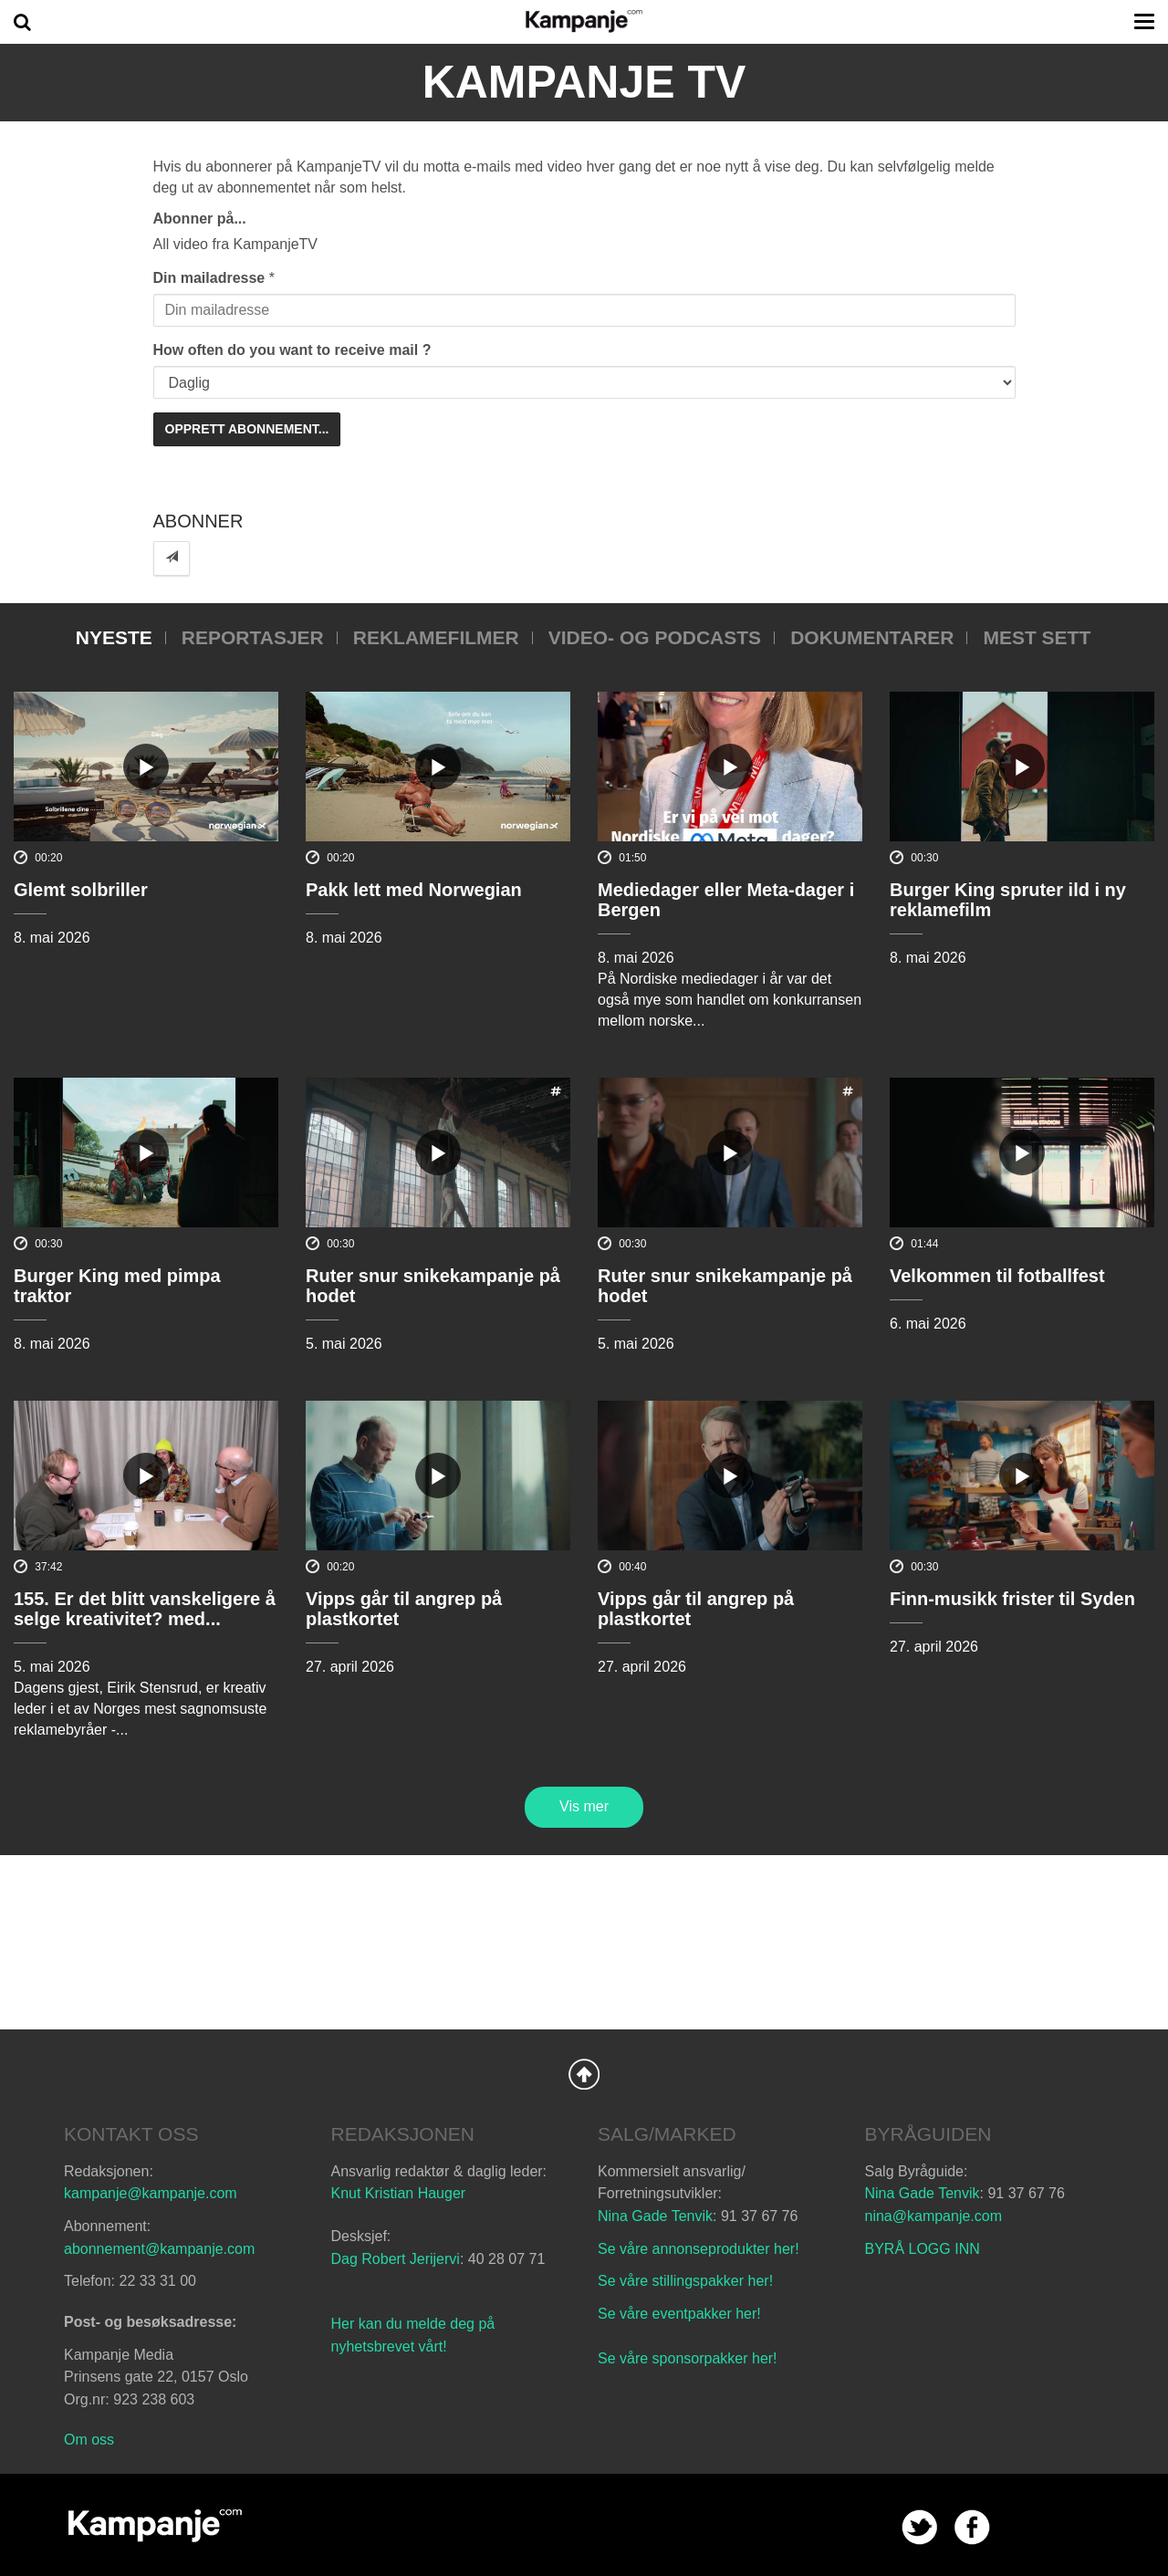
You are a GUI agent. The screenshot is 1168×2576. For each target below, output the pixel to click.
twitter (919, 2527)
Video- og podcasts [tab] (654, 637)
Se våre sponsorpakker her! (687, 2358)
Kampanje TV (584, 82)
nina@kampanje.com (934, 2216)
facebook (972, 2527)
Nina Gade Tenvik (655, 2216)
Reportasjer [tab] (253, 637)
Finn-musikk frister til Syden (1012, 1599)
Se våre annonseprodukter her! (698, 2249)
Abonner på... (199, 218)
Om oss (89, 2439)
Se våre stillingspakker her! (687, 2281)
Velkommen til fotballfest (997, 1276)
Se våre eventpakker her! (679, 2313)
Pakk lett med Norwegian (414, 890)
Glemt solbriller (81, 890)
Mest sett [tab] (1036, 637)
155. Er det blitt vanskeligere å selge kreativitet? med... (145, 1609)
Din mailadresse (209, 278)
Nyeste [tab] (114, 637)
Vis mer (584, 1806)
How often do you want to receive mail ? (292, 350)
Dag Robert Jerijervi (395, 2259)
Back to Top (584, 2074)
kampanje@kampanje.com (150, 2193)
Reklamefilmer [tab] (436, 637)
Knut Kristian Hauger (398, 2193)
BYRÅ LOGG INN (922, 2249)
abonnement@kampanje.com (159, 2249)
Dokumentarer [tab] (872, 637)
